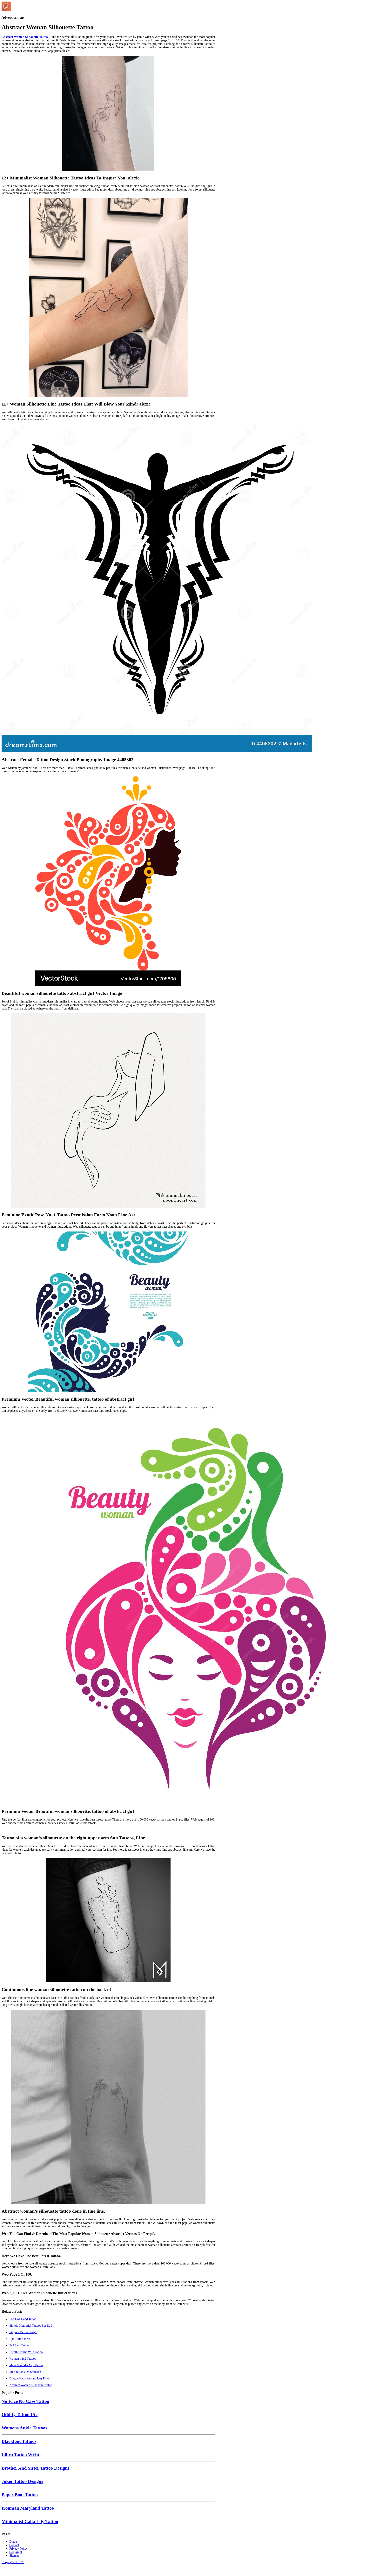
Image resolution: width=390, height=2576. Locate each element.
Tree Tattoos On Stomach (25, 2371)
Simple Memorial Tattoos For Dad (30, 2325)
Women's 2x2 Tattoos (22, 2358)
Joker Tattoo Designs (22, 2481)
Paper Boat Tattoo (20, 2494)
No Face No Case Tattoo (25, 2401)
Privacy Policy (18, 2548)
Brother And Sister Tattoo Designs (35, 2468)
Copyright (15, 2552)
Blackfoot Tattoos (19, 2441)
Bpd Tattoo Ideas (19, 2338)
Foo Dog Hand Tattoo (22, 2319)
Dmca (13, 2541)
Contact (14, 2545)
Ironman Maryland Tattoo (28, 2508)
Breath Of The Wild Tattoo (26, 2352)
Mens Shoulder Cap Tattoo (26, 2365)
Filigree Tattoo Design (23, 2332)
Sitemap (14, 2555)
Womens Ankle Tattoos (24, 2427)
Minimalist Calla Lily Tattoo (30, 2521)
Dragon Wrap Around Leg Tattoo (29, 2378)
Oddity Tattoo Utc (19, 2414)
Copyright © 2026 (13, 2562)
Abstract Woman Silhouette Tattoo (25, 36)
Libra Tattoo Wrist (20, 2454)
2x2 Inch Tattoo (19, 2345)
